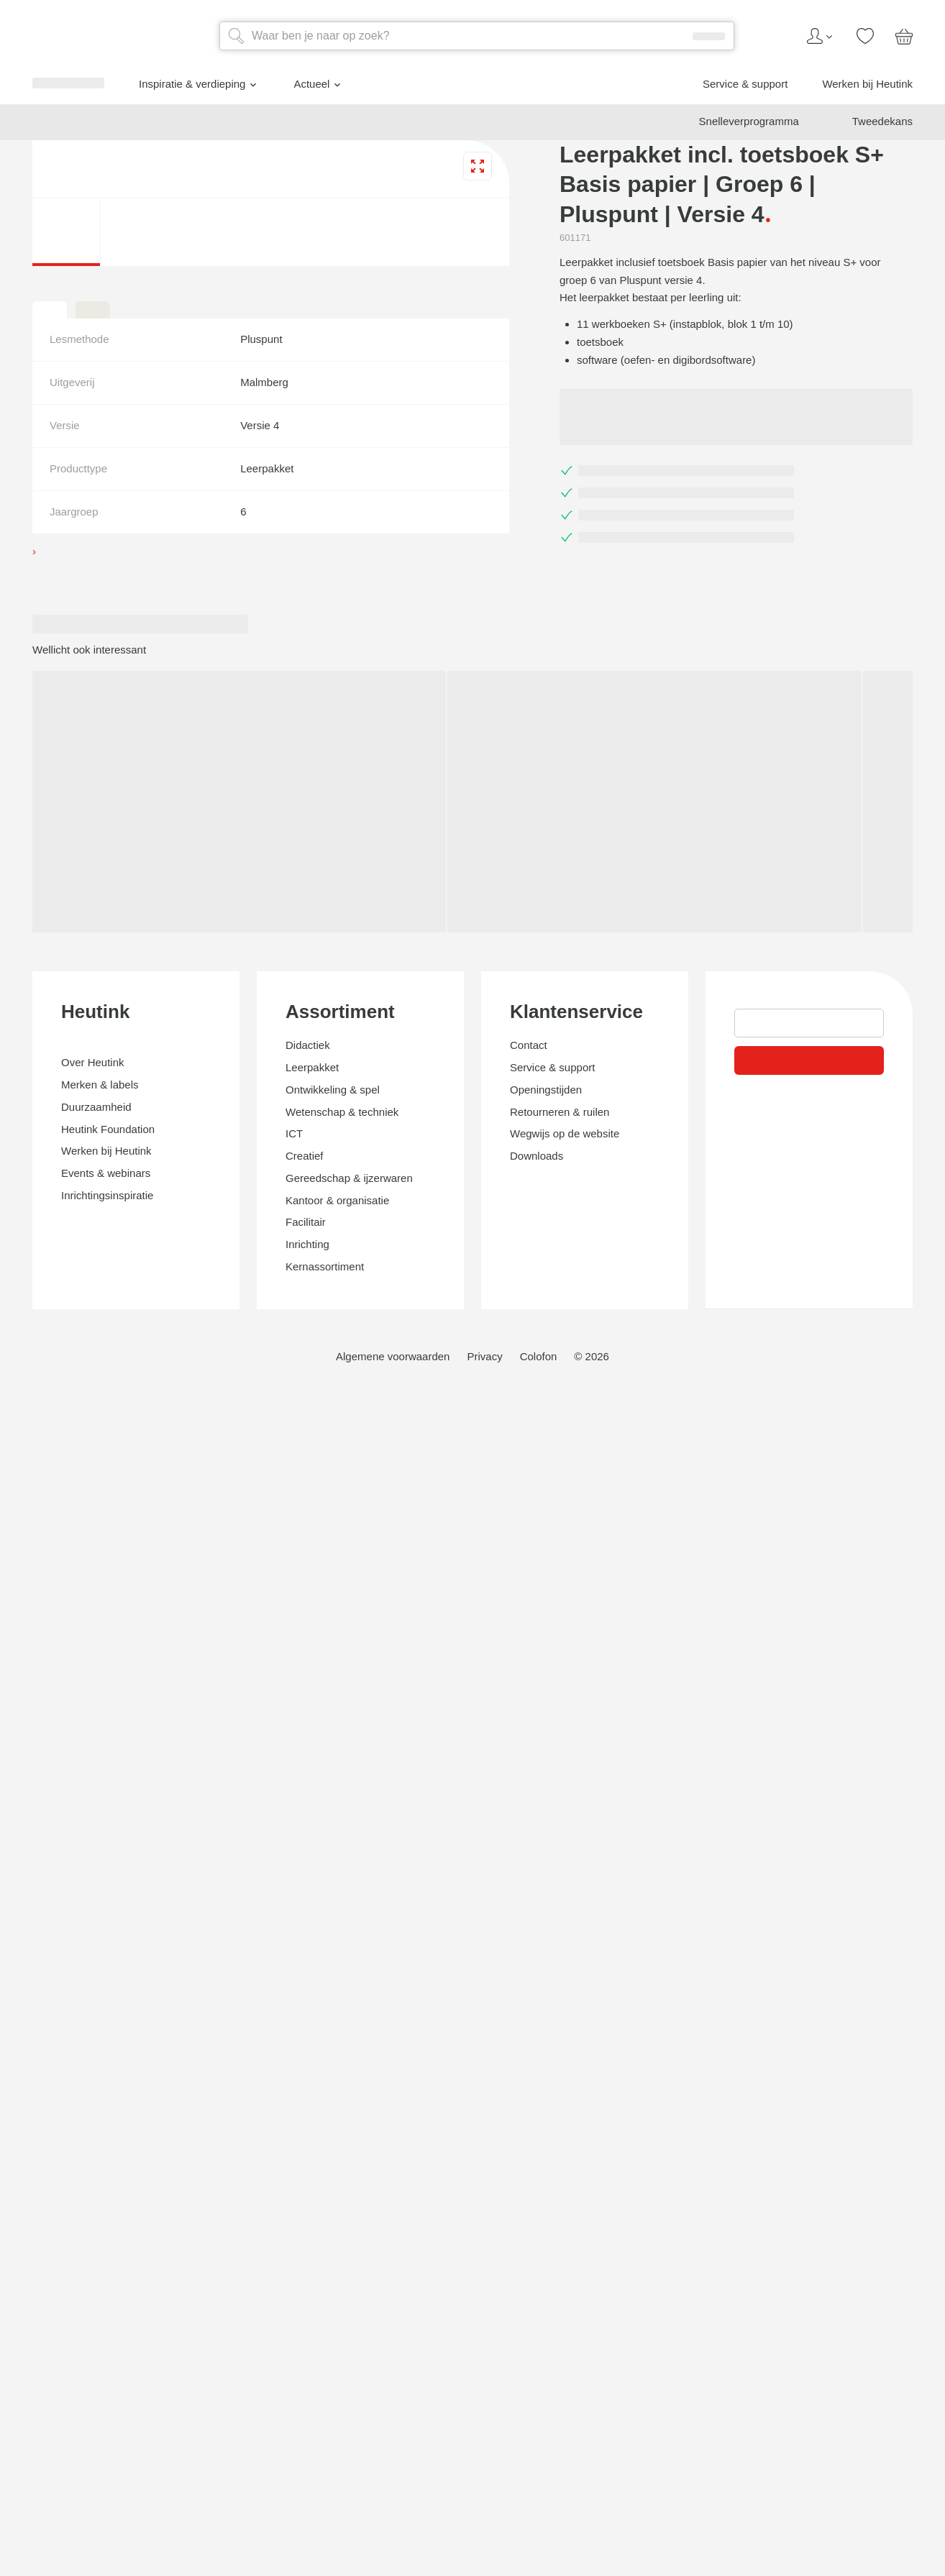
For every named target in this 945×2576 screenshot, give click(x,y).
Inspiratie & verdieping (97, 1082)
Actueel (61, 1102)
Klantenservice (61, 2412)
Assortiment (51, 2222)
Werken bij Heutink (80, 1139)
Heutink (36, 2059)
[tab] (11, 1674)
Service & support (76, 1126)
